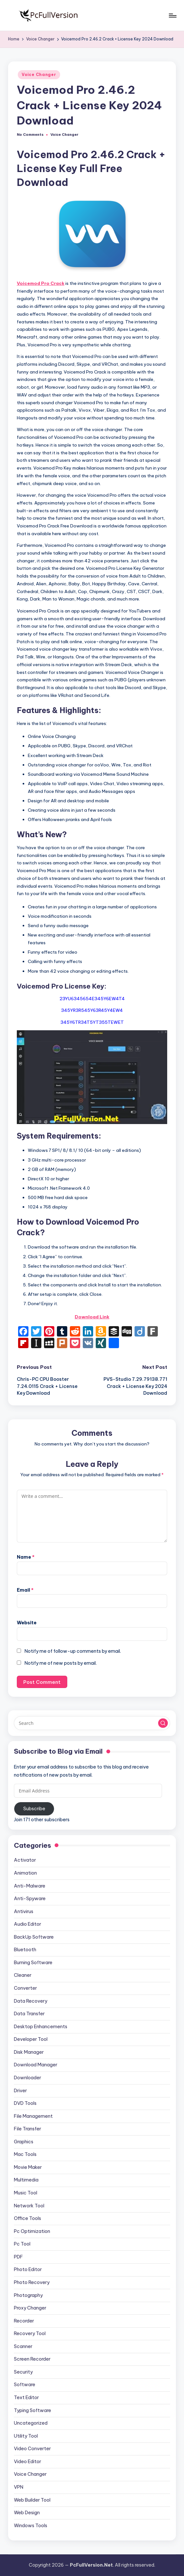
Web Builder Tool (32, 2500)
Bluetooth (25, 1950)
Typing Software (32, 2410)
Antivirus (23, 1911)
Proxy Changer (30, 2308)
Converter (25, 1988)
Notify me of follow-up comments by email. (73, 1651)
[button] (163, 1723)
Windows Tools (30, 2525)
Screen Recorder (32, 2359)
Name (26, 1557)
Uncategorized (31, 2423)
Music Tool (25, 2193)
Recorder (24, 2321)
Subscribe (34, 1809)
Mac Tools (25, 2154)
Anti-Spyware (30, 1898)
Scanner (23, 2346)
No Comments (30, 135)
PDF (18, 2257)
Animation (25, 1873)
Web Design (27, 2513)
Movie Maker (28, 2167)
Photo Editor (28, 2269)
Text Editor (26, 2397)
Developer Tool (31, 2039)
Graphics (23, 2142)
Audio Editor (27, 1924)
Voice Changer (39, 74)
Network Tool (29, 2206)
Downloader (27, 2078)
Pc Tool (22, 2244)
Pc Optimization (32, 2231)
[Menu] (172, 15)
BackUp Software (34, 1937)
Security (23, 2372)
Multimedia (26, 2180)
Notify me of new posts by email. (61, 1663)
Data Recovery (30, 2001)
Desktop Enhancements (40, 2026)
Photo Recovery (31, 2282)
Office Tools (27, 2218)
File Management (33, 2116)
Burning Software (33, 1962)
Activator (25, 1860)
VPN (18, 2487)
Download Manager (35, 2065)
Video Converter (32, 2449)
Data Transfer (29, 2014)
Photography (28, 2295)
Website (27, 1623)
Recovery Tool (30, 2333)
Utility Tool (26, 2436)
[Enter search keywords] (92, 1723)
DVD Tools (25, 2103)
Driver (20, 2091)
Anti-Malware (29, 1886)
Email (25, 1590)
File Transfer (27, 2129)
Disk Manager (29, 2052)
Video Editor (27, 2461)
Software (24, 2384)
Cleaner (22, 1975)
